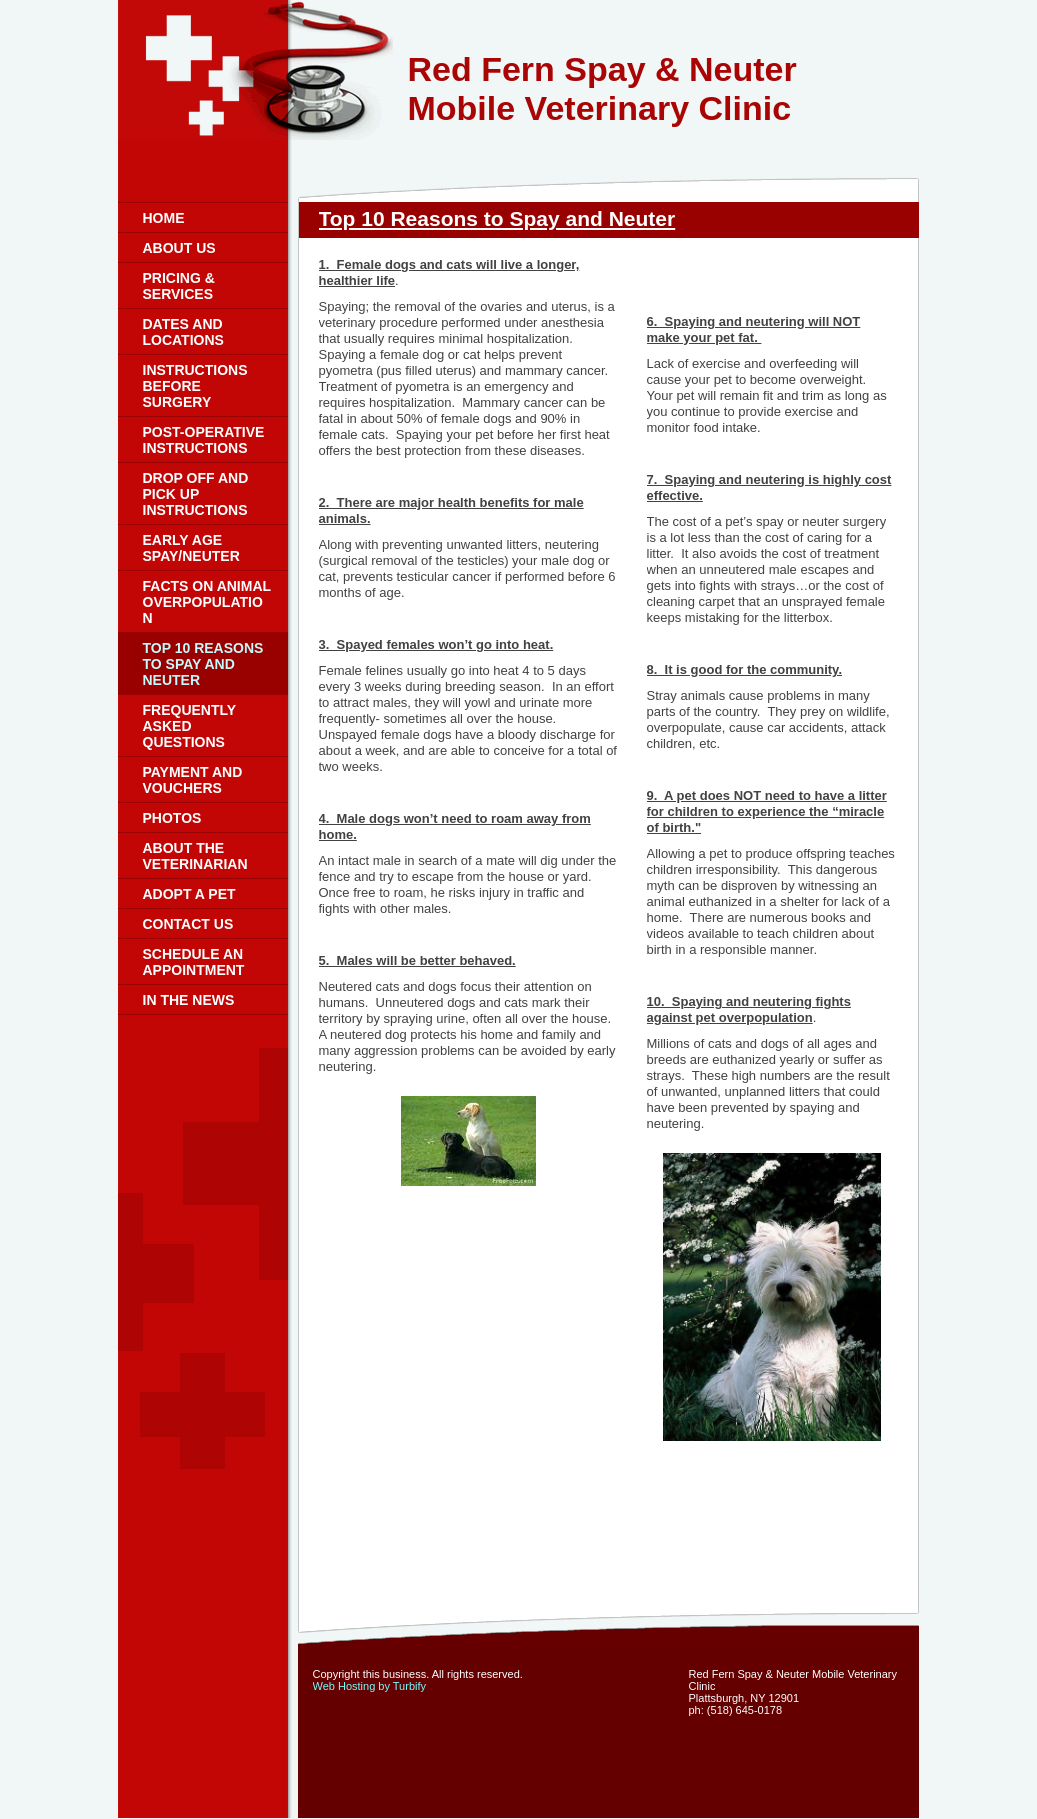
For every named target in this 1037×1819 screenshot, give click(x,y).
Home (164, 218)
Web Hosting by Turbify (370, 1686)
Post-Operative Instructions (204, 440)
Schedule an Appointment (194, 962)
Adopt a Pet (189, 894)
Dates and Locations (183, 332)
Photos (172, 818)
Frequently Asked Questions (189, 726)
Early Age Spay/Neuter (191, 548)
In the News (189, 1000)
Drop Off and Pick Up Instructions (196, 494)
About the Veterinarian (195, 856)
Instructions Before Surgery (195, 386)
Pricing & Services (179, 286)
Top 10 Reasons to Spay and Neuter (203, 664)
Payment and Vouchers (193, 780)
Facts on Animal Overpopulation (207, 602)
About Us (179, 248)
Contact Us (188, 924)
